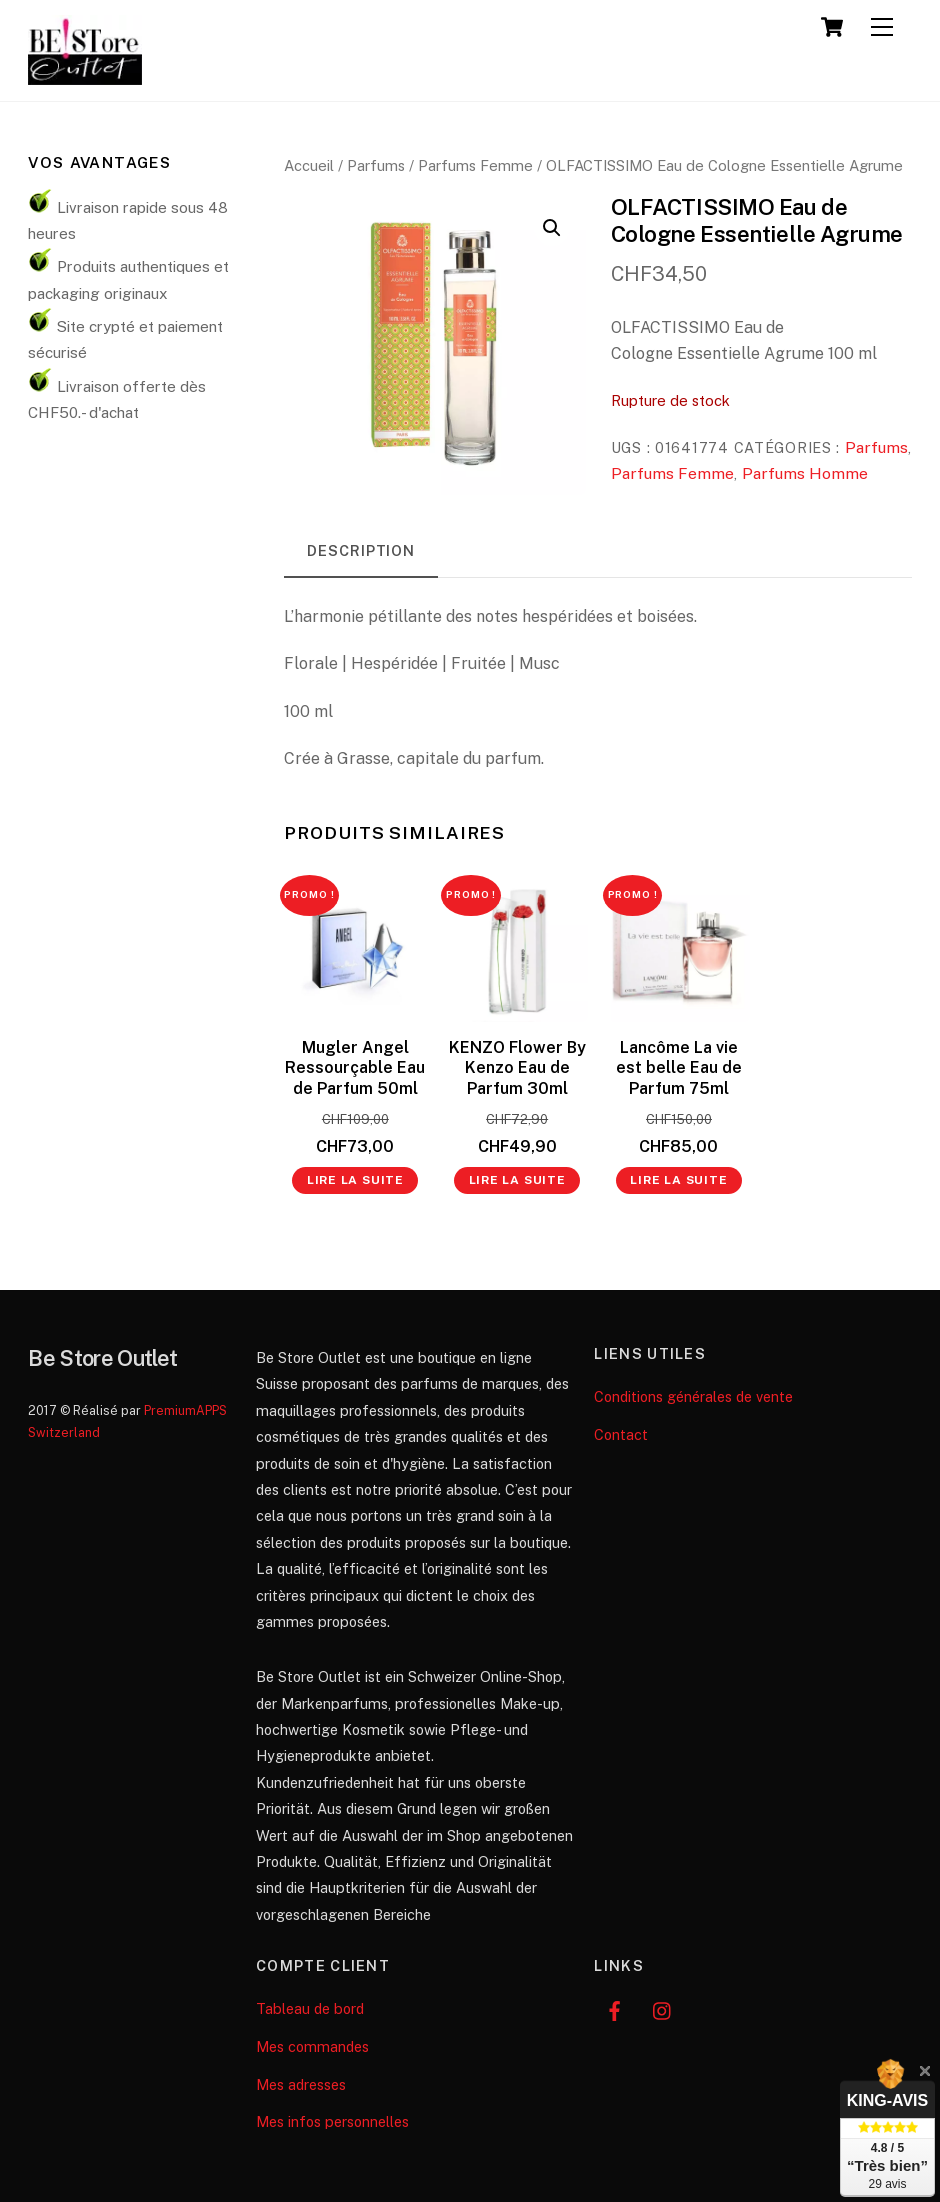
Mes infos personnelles (332, 2121)
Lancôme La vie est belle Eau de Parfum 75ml (679, 1068)
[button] (552, 228)
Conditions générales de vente (693, 1396)
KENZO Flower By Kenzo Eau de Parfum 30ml (517, 1068)
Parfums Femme (475, 165)
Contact (621, 1434)
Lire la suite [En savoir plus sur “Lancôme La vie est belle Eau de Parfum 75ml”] (678, 1180)
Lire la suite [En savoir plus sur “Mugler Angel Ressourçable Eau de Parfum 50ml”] (355, 1180)
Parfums (376, 165)
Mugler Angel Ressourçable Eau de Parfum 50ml (355, 1068)
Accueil (309, 165)
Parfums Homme (805, 473)
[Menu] (882, 27)
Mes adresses (301, 2084)
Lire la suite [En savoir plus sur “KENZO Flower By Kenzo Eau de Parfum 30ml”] (517, 1180)
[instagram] (663, 2008)
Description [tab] (361, 550)
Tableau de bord (310, 2008)
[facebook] (614, 2008)
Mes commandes (312, 2046)
